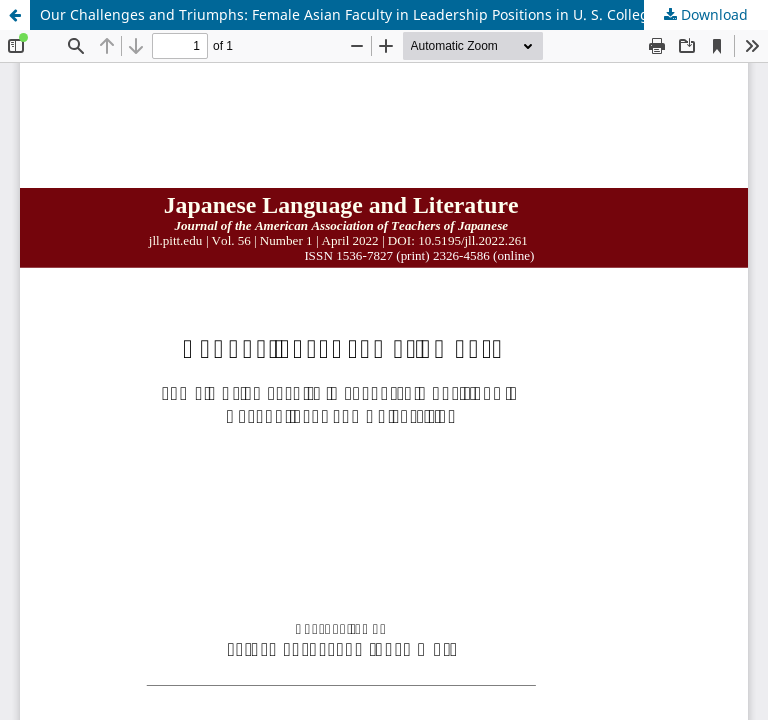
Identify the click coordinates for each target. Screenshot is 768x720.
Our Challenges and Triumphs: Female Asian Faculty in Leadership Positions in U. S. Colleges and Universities (404, 14)
